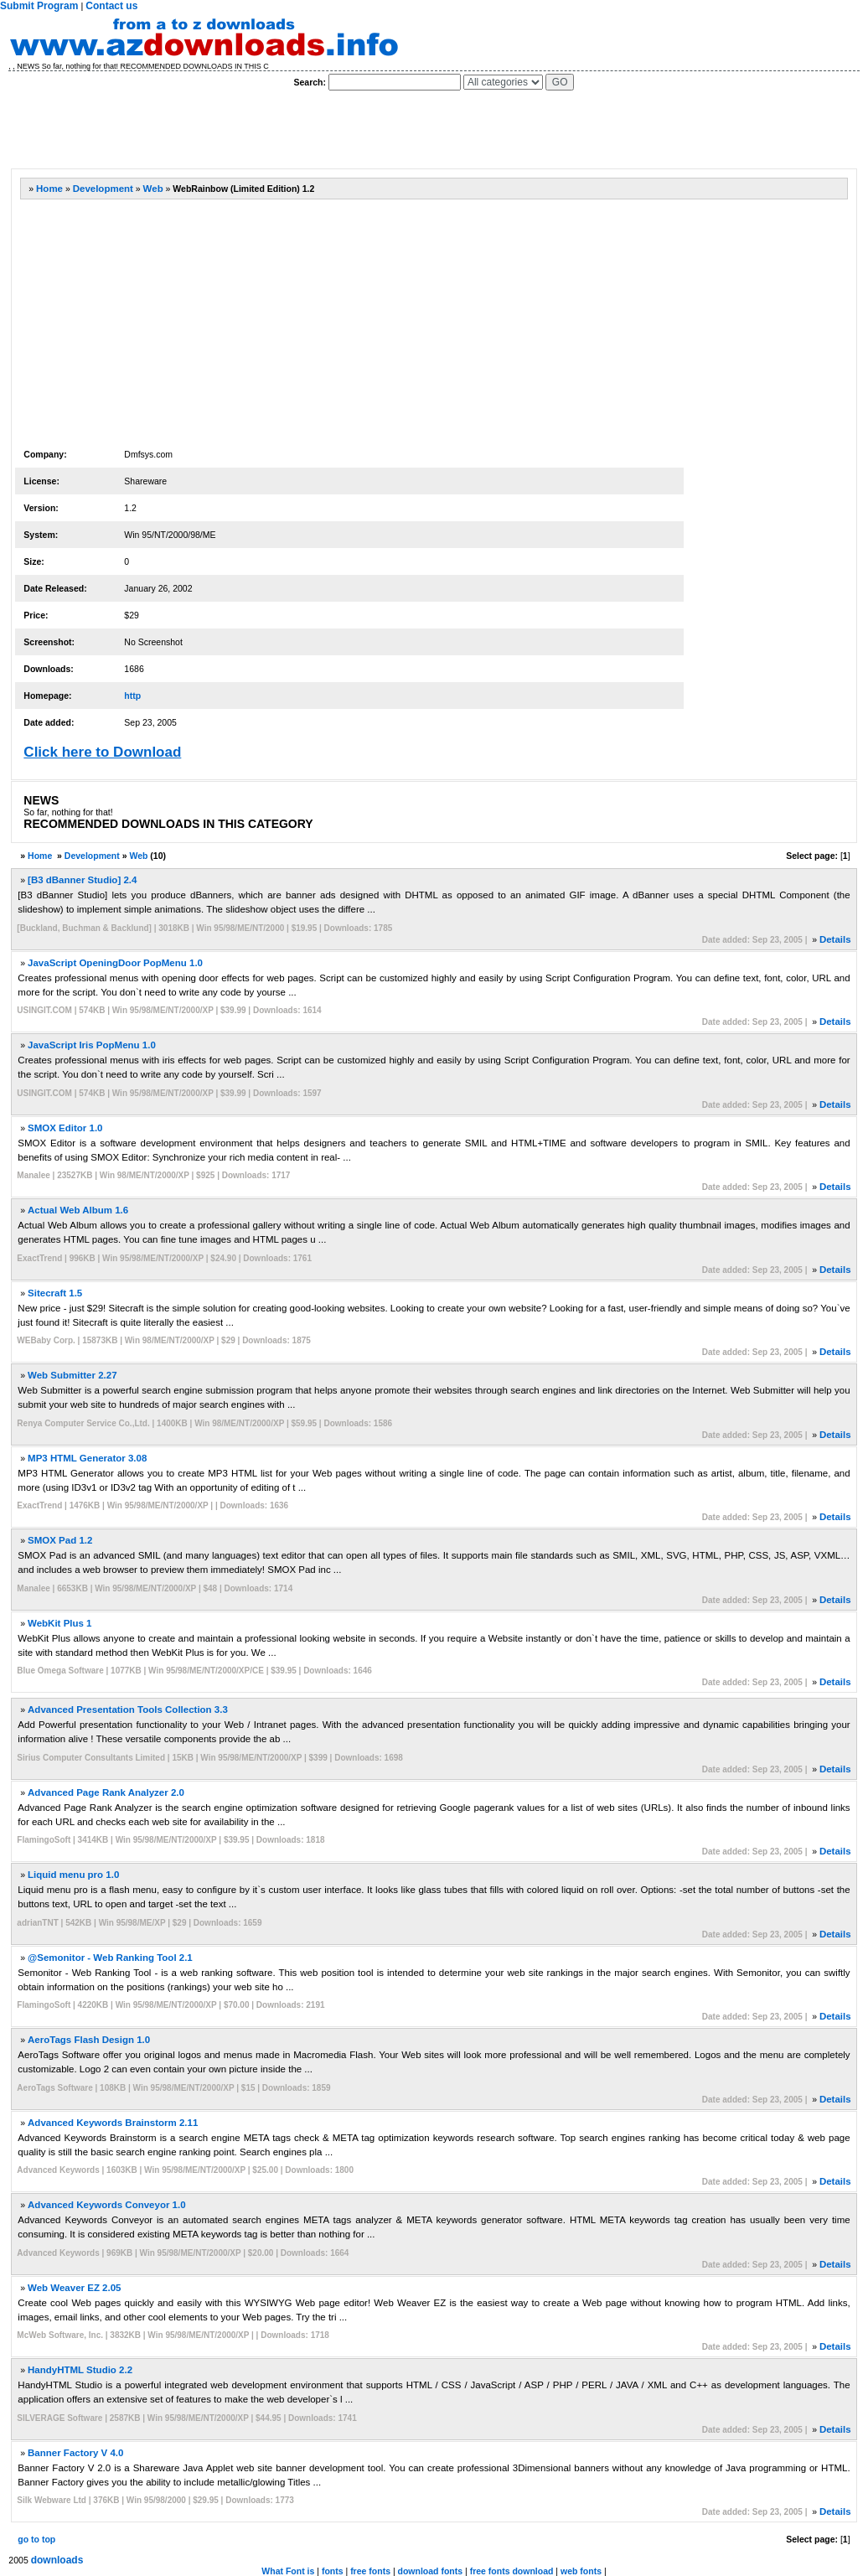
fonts (333, 2571)
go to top (36, 2539)
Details (835, 939)
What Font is (287, 2571)
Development (103, 189)
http (132, 696)
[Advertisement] (315, 130)
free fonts (370, 2571)
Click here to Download (102, 752)
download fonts (430, 2571)
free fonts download (512, 2571)
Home (49, 189)
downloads (57, 2560)
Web (153, 189)
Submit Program (39, 6)
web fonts (581, 2571)
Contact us (111, 6)
